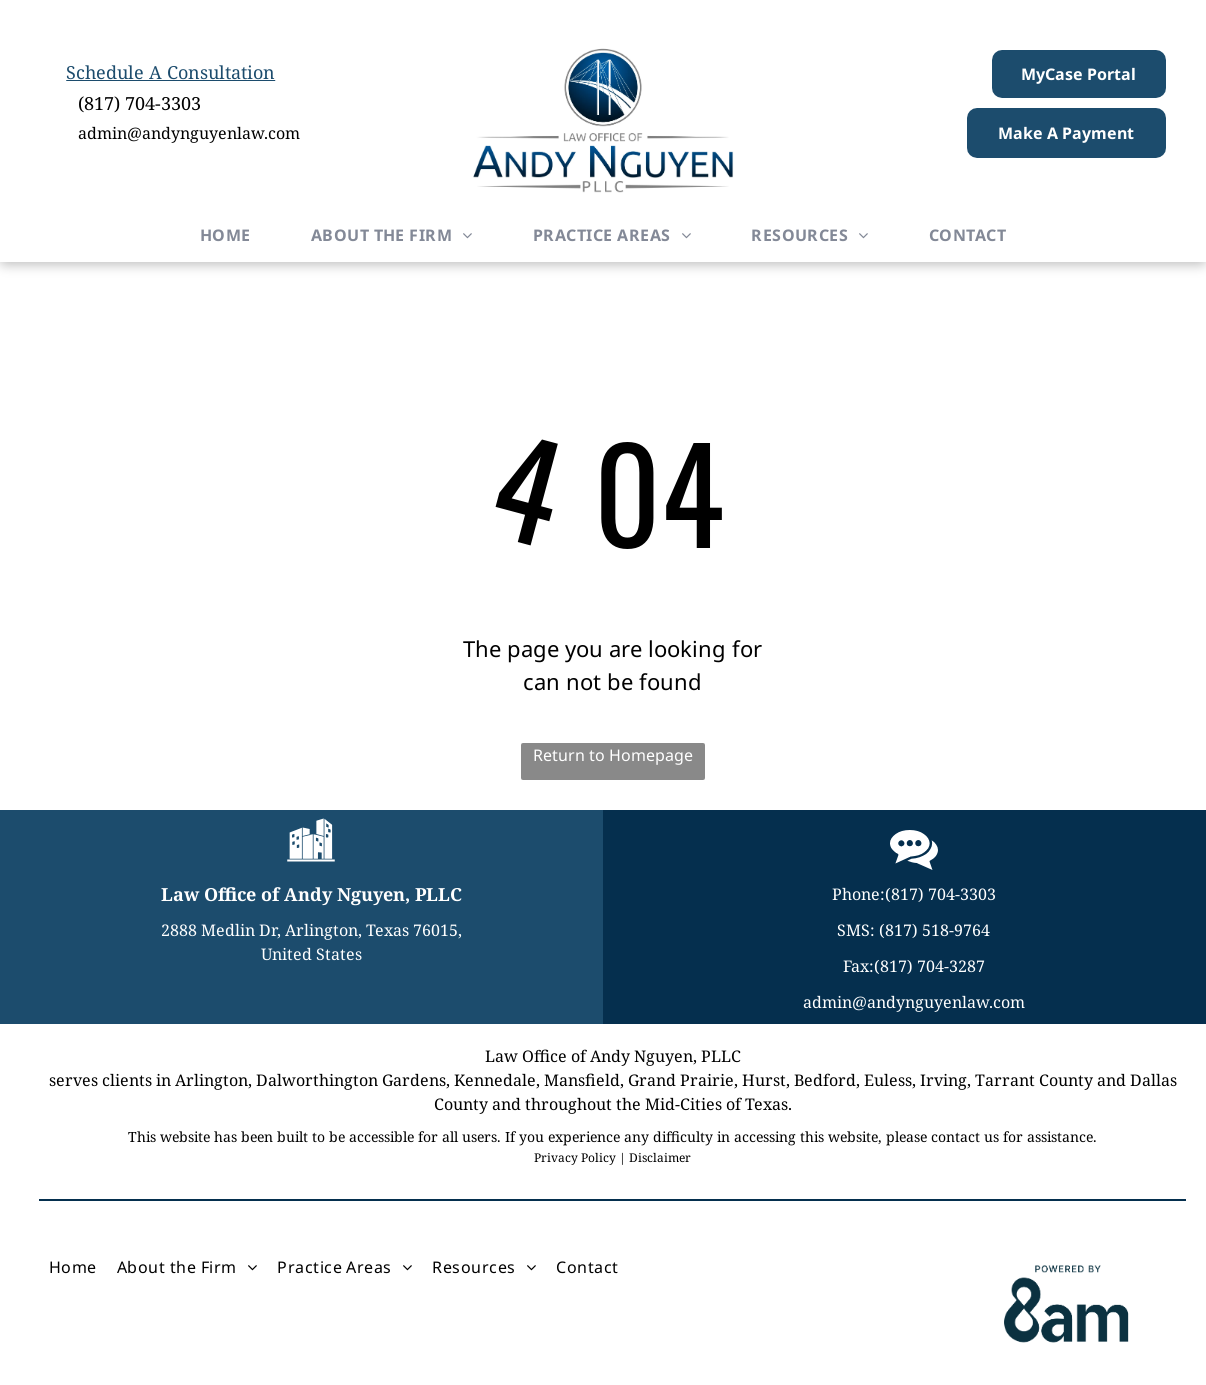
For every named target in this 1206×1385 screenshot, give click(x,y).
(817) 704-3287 (929, 966)
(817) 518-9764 (934, 930)
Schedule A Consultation (170, 72)
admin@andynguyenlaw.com (189, 133)
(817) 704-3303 (139, 103)
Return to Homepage (613, 755)
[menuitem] (225, 235)
